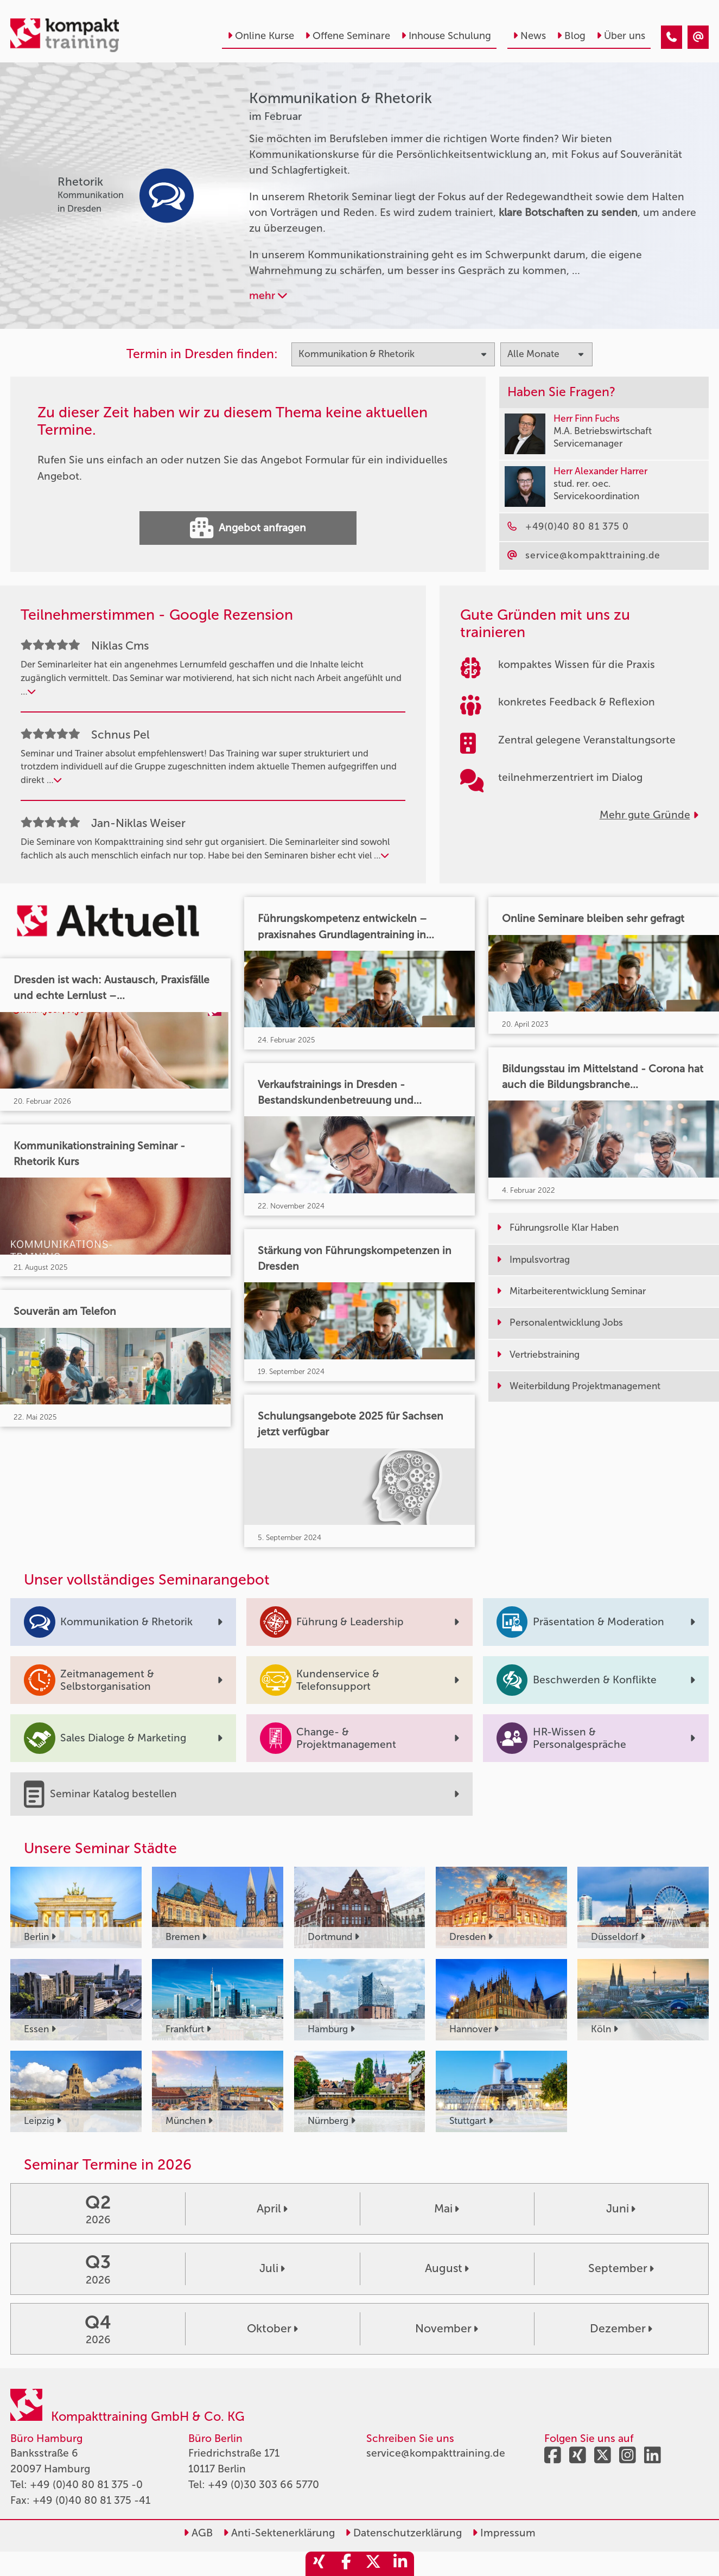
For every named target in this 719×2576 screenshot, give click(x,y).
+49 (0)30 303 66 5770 (263, 2484)
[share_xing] (319, 2564)
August (447, 2268)
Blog (571, 36)
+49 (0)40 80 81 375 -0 (86, 2484)
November (446, 2328)
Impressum (504, 2533)
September (621, 2268)
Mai (446, 2209)
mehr (268, 295)
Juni (620, 2209)
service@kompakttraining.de (435, 2453)
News (529, 36)
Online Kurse (260, 36)
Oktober (272, 2328)
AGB (198, 2533)
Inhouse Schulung (446, 36)
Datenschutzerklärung (403, 2533)
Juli (272, 2268)
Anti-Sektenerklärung (279, 2533)
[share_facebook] (346, 2564)
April (272, 2209)
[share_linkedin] (400, 2564)
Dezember (621, 2328)
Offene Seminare (347, 36)
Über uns (620, 36)
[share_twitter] (373, 2564)
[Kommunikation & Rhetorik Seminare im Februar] (671, 37)
